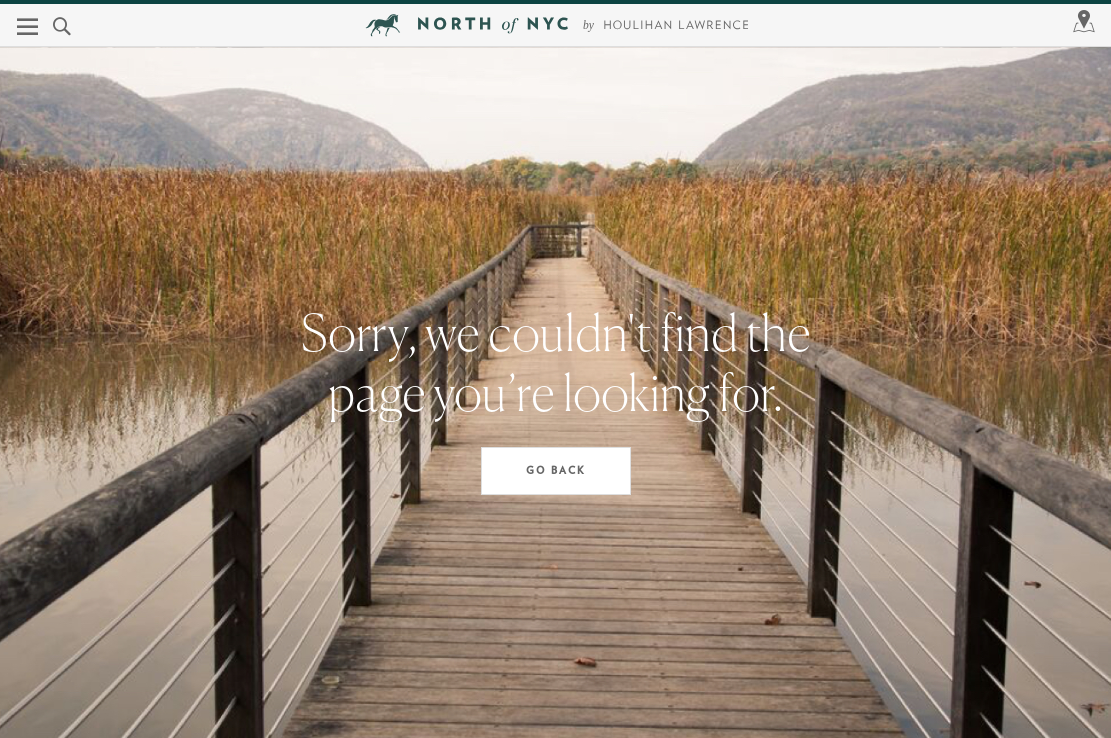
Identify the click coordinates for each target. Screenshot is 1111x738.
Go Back (556, 471)
